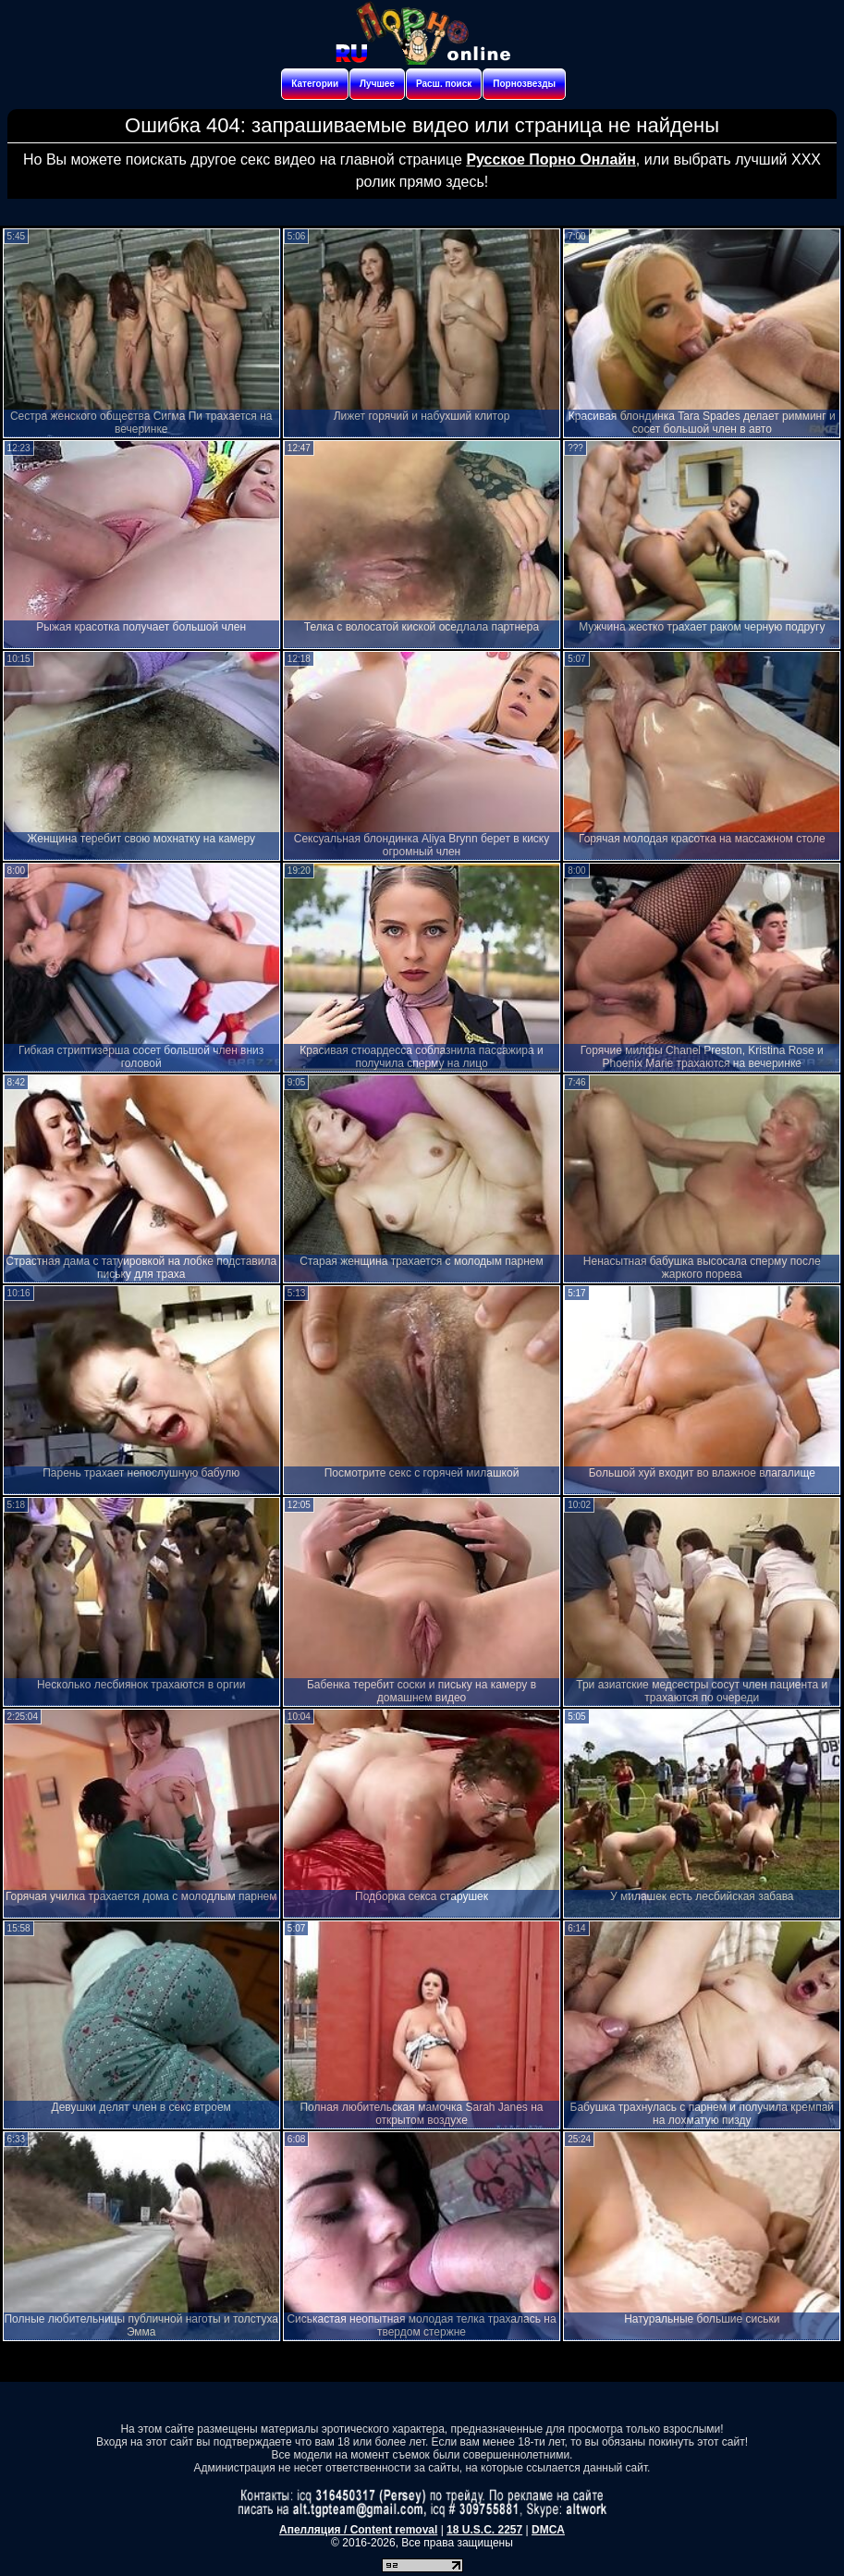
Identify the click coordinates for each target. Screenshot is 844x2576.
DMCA (548, 2529)
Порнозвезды (524, 84)
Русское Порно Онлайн (550, 159)
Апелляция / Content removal (358, 2529)
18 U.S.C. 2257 (484, 2529)
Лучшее (377, 84)
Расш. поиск (443, 84)
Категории (314, 84)
